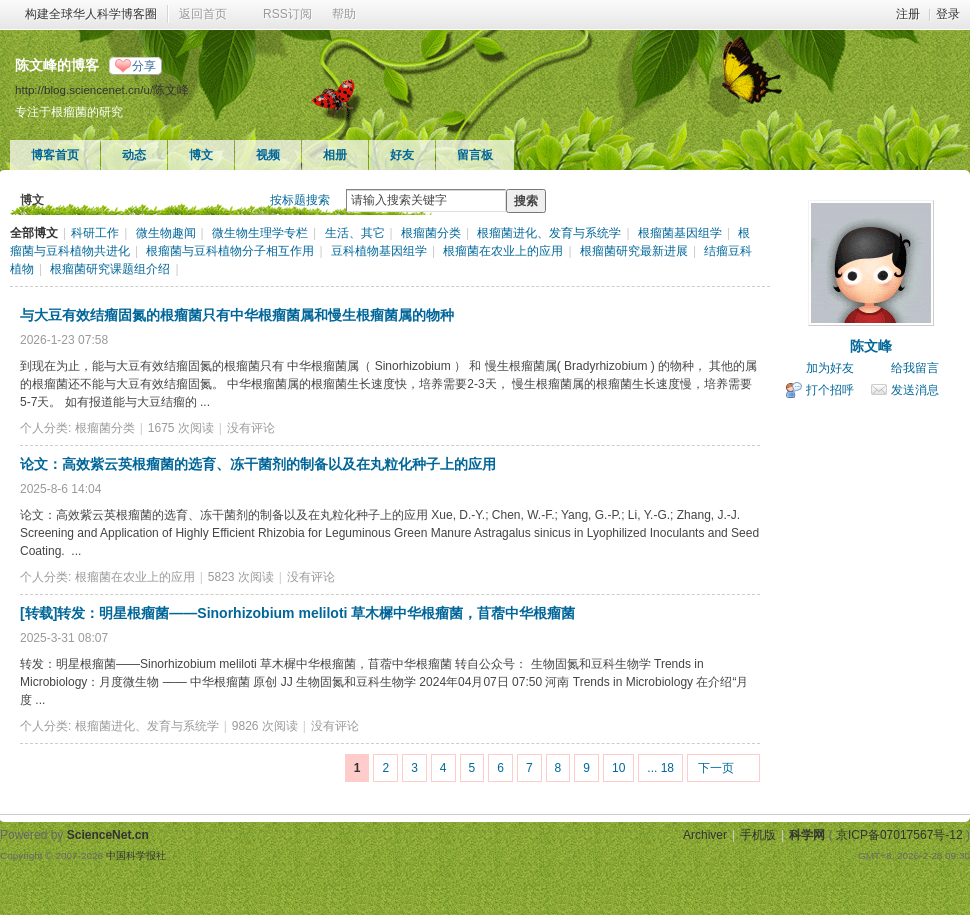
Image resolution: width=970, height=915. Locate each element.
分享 (144, 66)
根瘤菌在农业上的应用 (503, 251)
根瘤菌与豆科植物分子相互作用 (230, 251)
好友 (402, 155)
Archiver (705, 835)
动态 (134, 155)
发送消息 (915, 390)
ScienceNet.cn (108, 835)
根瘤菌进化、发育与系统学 (549, 233)
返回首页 (203, 14)
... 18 (660, 768)
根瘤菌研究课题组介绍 (110, 269)
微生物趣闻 (166, 233)
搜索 (526, 201)
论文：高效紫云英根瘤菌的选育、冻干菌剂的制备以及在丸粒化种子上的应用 (258, 464)
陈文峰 (871, 346)
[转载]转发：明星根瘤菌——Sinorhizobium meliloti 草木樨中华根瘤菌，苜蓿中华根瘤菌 (297, 613)
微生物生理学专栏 (260, 233)
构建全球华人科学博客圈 (91, 14)
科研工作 (95, 233)
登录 (948, 14)
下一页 (716, 768)
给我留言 (915, 368)
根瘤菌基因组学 (680, 233)
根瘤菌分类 (431, 233)
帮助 (344, 14)
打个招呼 (830, 390)
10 (618, 768)
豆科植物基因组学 (379, 251)
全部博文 (34, 233)
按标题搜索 (300, 200)
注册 (908, 14)
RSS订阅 (287, 14)
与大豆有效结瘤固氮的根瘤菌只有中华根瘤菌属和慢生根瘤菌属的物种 (237, 315)
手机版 (758, 835)
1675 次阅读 (181, 428)
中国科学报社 (136, 855)
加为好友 (830, 368)
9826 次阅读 (265, 726)
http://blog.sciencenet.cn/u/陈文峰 (102, 89)
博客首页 (55, 155)
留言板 (475, 155)
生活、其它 (355, 233)
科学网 (807, 835)
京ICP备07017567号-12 (899, 835)
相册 (335, 155)
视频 (268, 155)
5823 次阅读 (241, 577)
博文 (201, 155)
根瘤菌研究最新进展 (634, 251)
